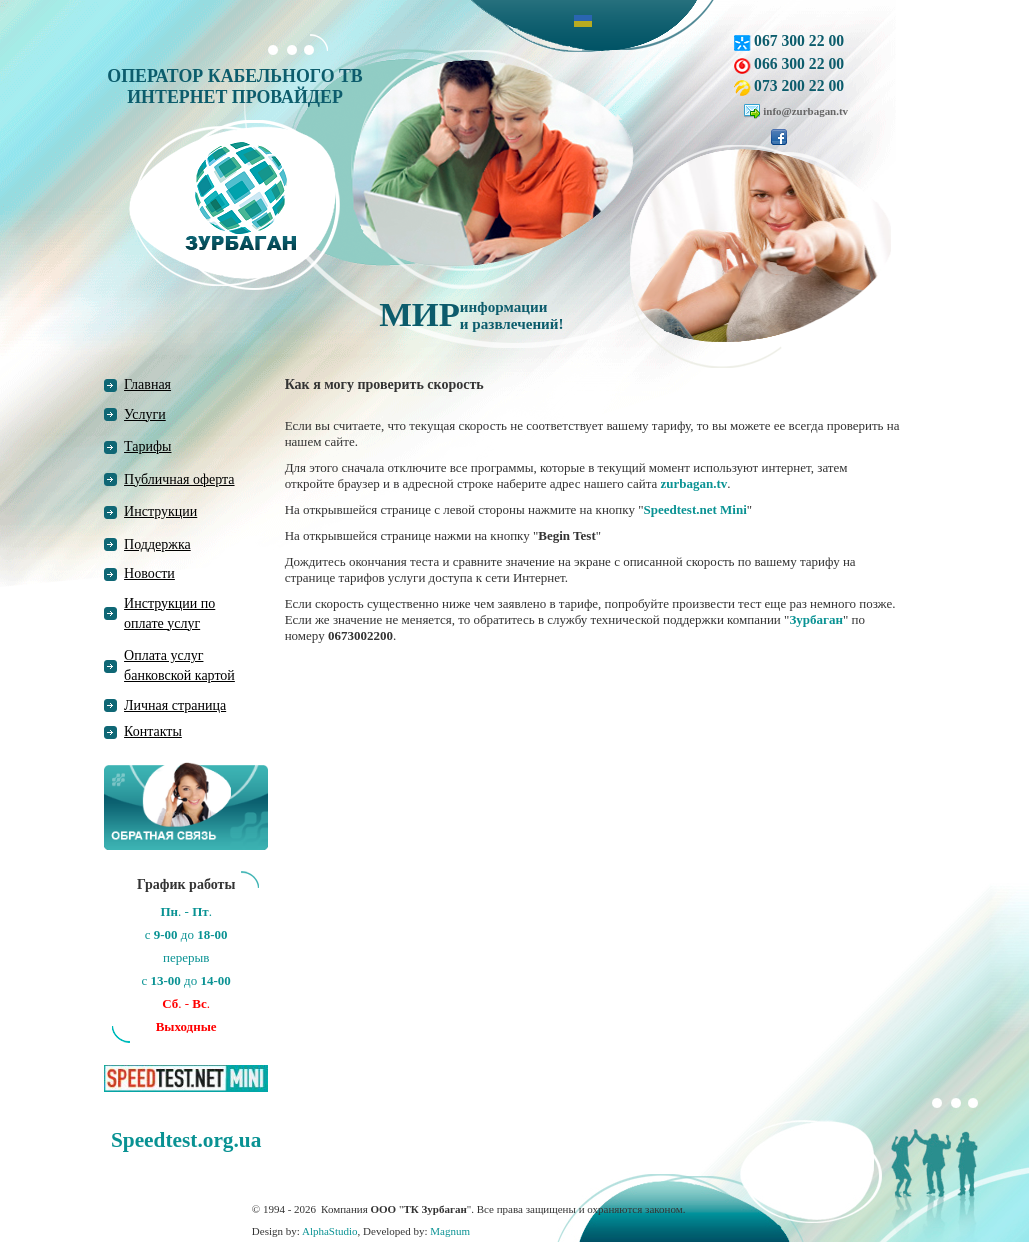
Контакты (153, 731)
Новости (149, 573)
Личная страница (175, 705)
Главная (147, 384)
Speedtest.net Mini (695, 509)
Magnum (450, 1231)
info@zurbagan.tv (805, 111)
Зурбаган (816, 619)
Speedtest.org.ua (186, 1140)
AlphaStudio (330, 1231)
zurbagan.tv (694, 483)
